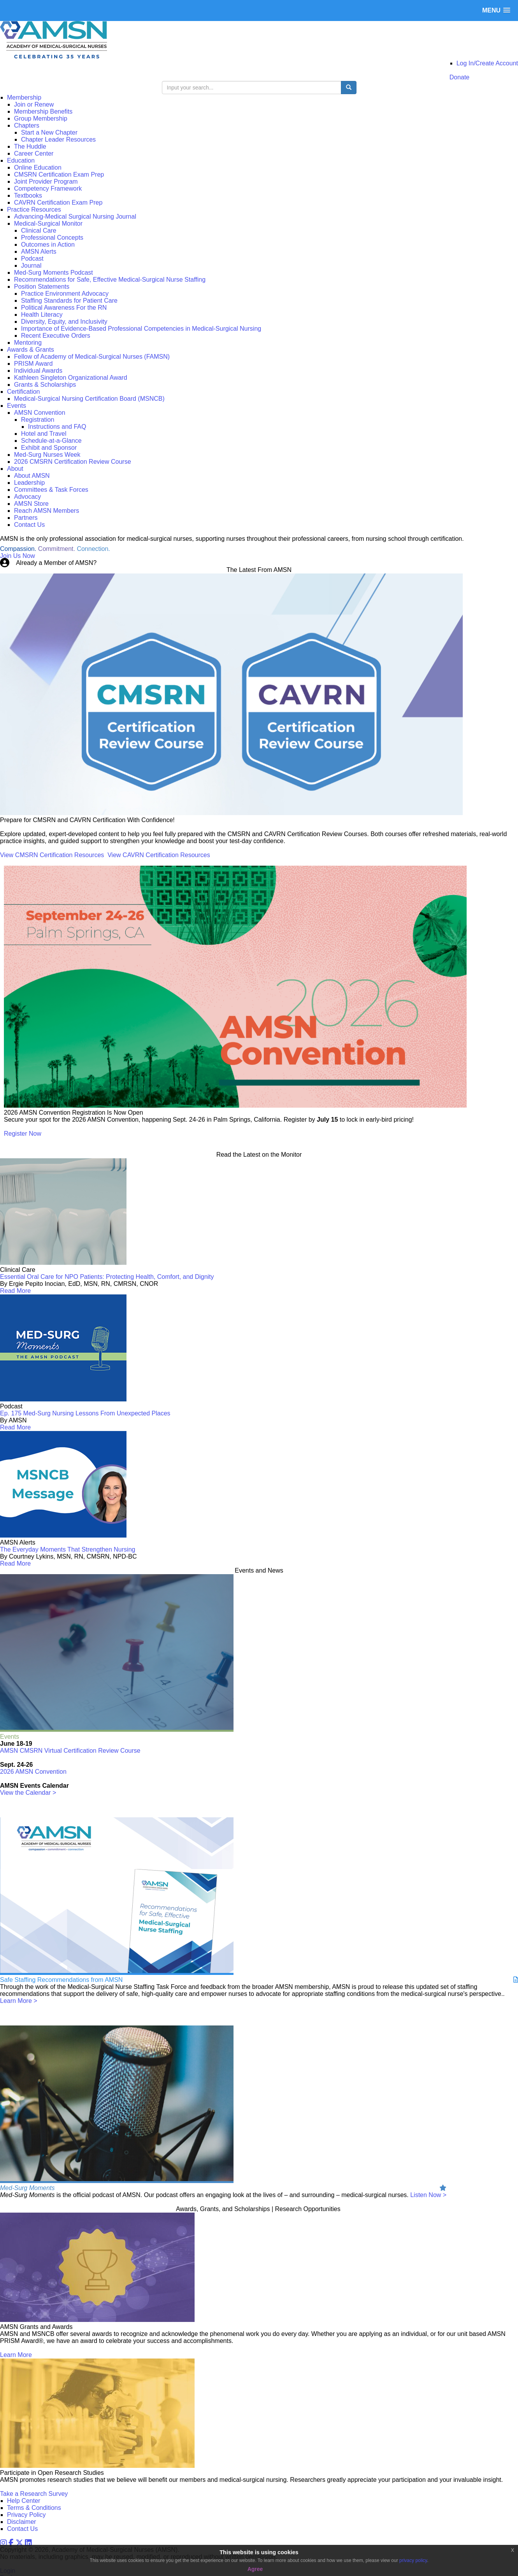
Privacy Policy (26, 2514)
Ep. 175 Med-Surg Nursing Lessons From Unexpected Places (85, 1413)
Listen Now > (428, 2195)
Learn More (16, 2355)
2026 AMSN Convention (33, 1771)
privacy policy (413, 2560)
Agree (255, 2569)
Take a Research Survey (34, 2493)
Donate (460, 77)
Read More (15, 1290)
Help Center (23, 2500)
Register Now (22, 1133)
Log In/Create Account (487, 63)
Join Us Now (17, 555)
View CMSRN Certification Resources (52, 855)
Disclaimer (21, 2521)
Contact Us (22, 2528)
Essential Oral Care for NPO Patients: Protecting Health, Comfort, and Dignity (107, 1276)
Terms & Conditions (34, 2507)
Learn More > (18, 2000)
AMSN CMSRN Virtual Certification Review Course (70, 1750)
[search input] (251, 87)
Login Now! (114, 562)
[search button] (348, 87)
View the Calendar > (28, 1792)
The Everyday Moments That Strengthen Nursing (67, 1549)
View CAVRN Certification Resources (158, 855)
